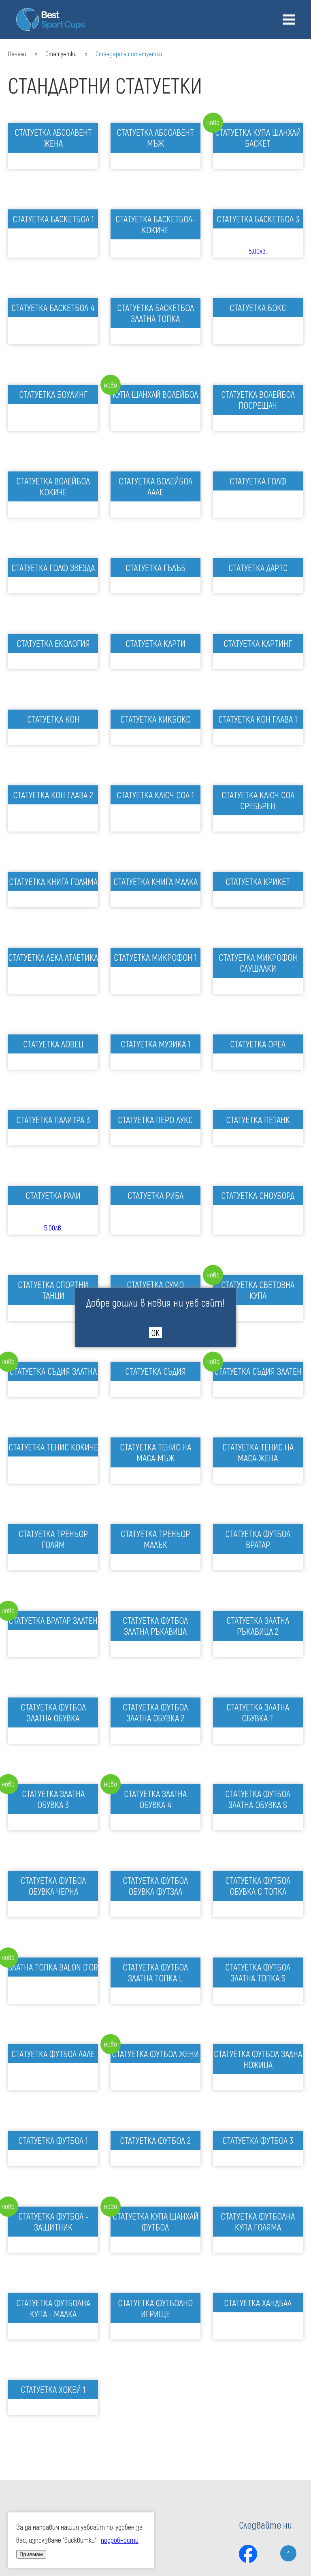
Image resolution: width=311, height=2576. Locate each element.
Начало (17, 54)
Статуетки (61, 54)
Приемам (31, 2554)
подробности (119, 2539)
